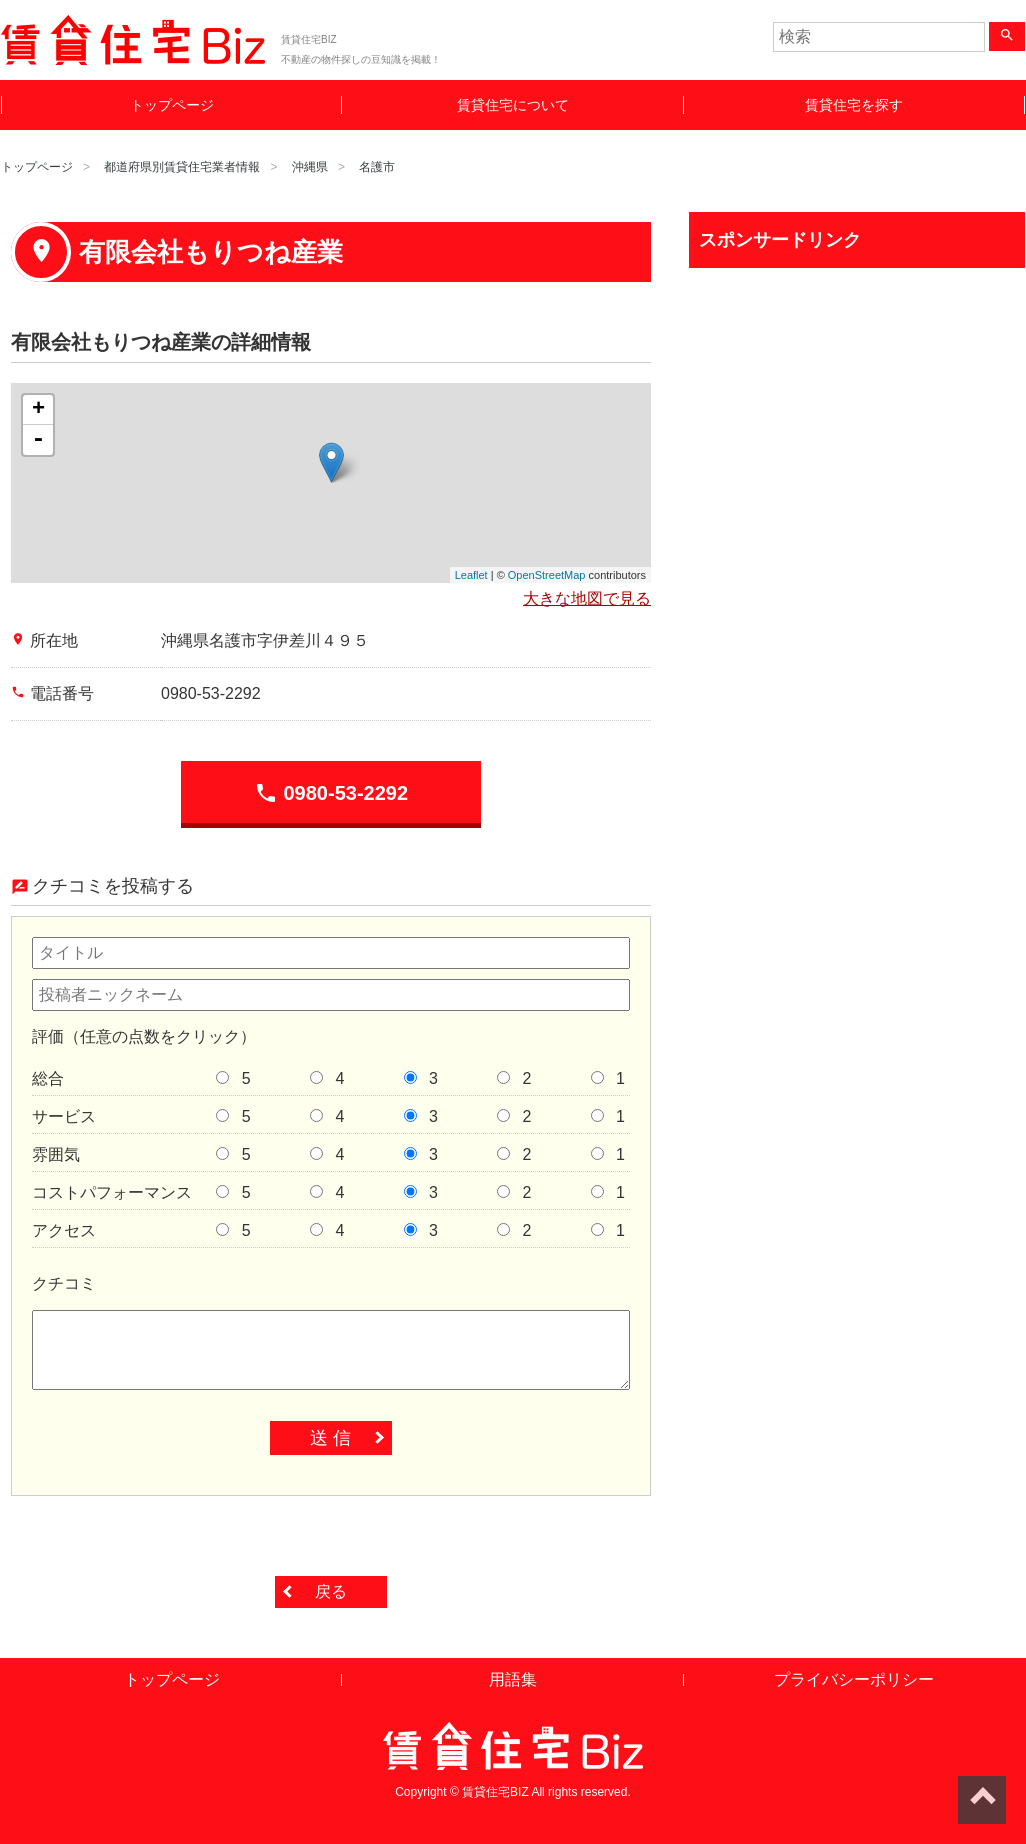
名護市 (377, 167)
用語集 (513, 1679)
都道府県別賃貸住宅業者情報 (182, 167)
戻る (331, 1591)
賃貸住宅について (513, 105)
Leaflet (471, 575)
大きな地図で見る (587, 598)
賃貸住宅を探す (854, 105)
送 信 (330, 1438)
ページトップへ (982, 1800)
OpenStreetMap (547, 575)
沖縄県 (310, 167)
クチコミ (64, 1283)
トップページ (172, 105)
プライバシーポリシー (854, 1679)
